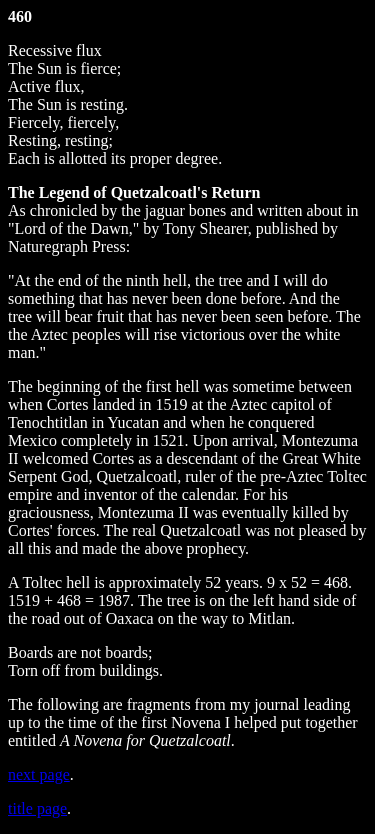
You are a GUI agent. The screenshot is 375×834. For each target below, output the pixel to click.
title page (37, 808)
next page (39, 774)
